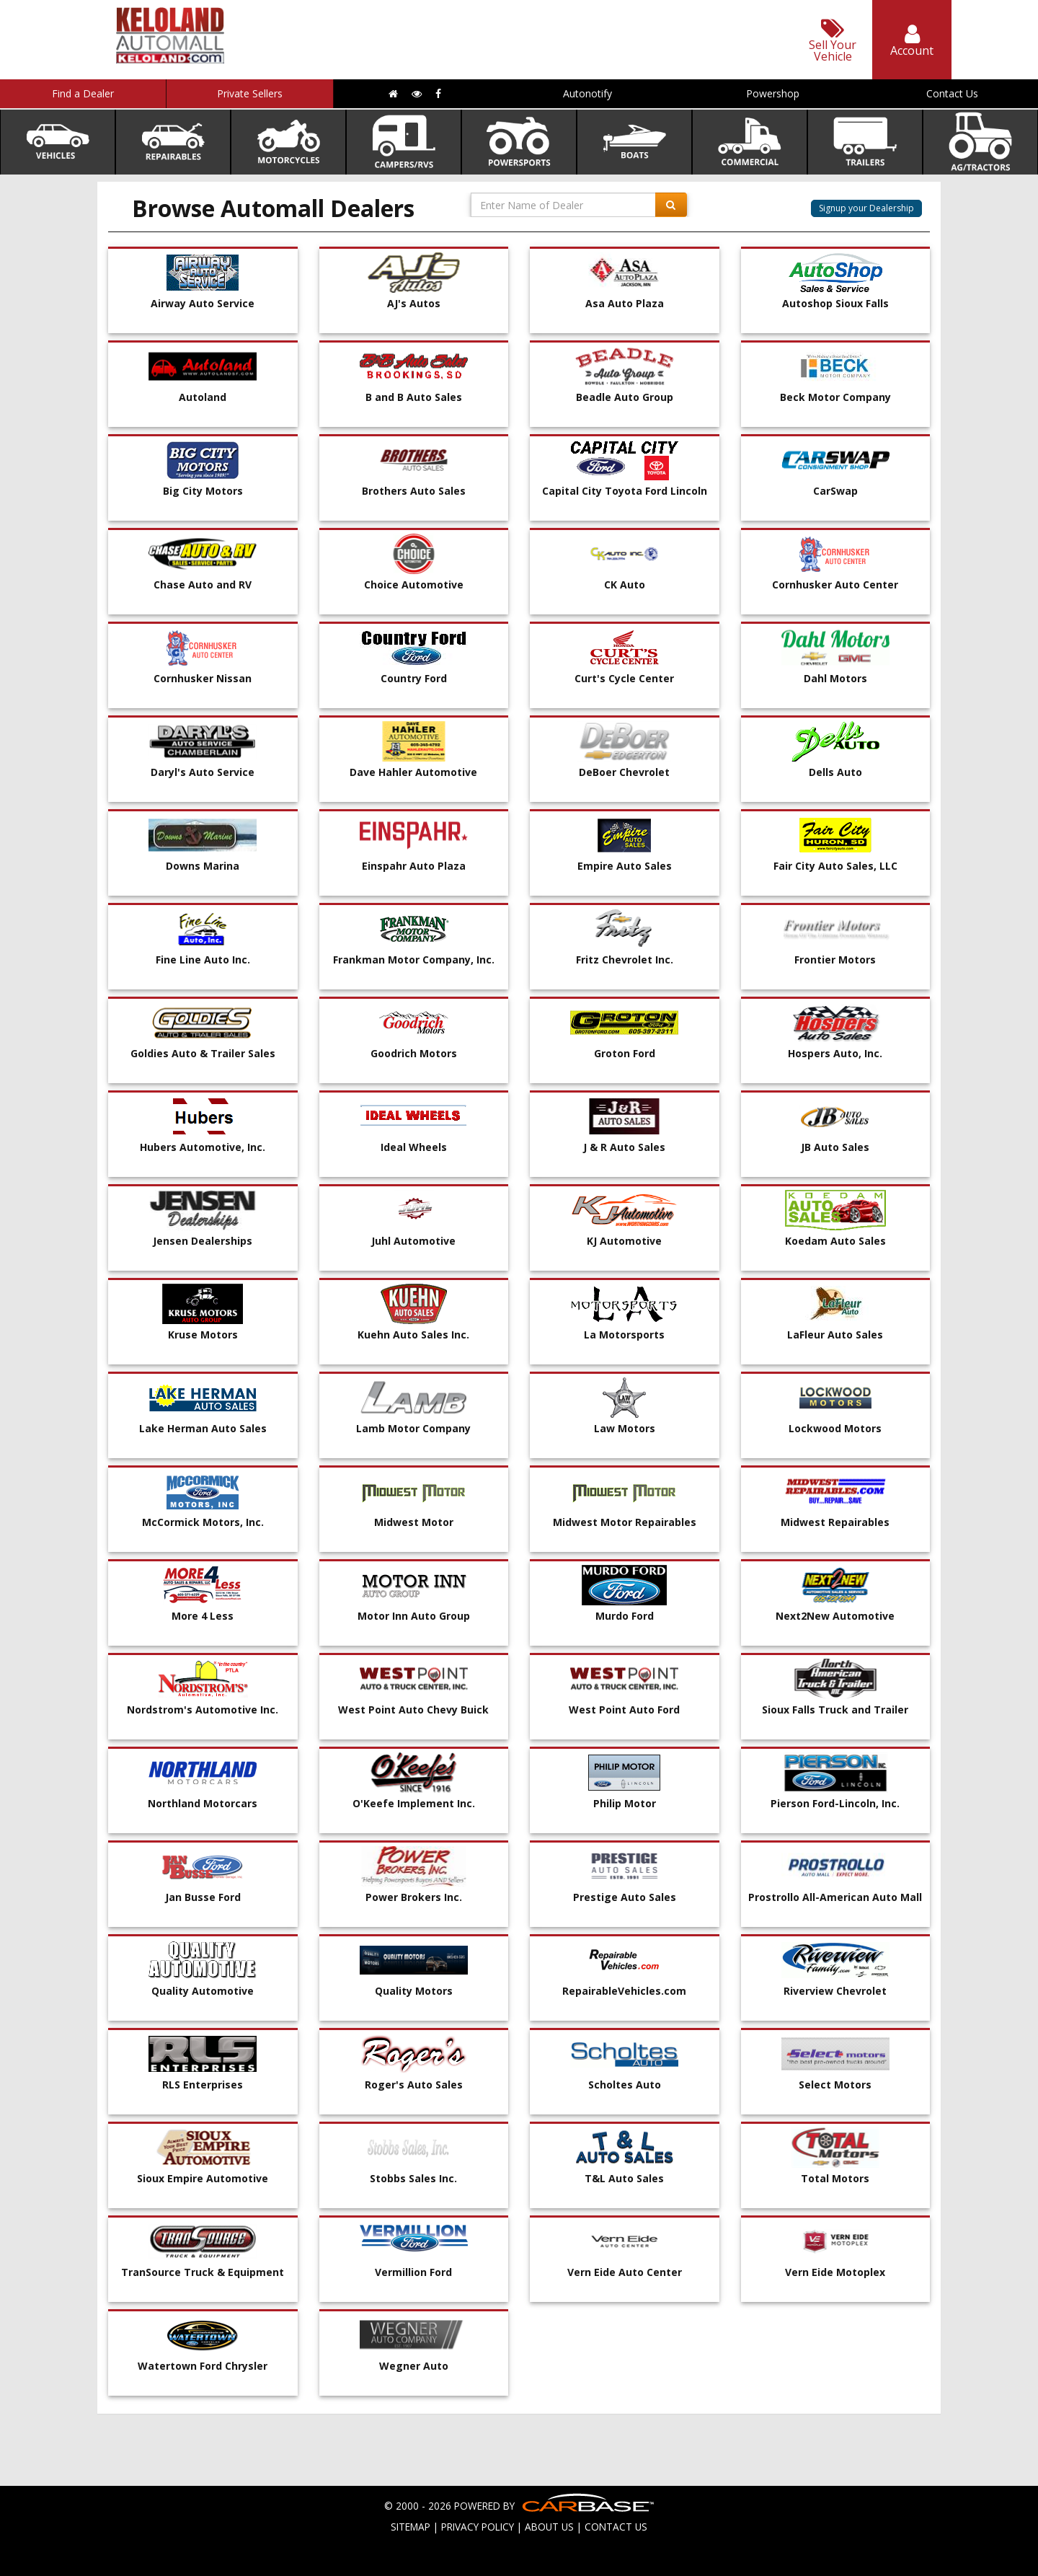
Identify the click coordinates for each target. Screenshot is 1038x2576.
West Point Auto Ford (624, 1709)
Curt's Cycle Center (624, 678)
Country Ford (414, 678)
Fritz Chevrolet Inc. (624, 959)
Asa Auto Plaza (624, 303)
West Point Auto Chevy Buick (413, 1709)
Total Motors (835, 2178)
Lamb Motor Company (413, 1428)
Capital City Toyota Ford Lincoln (624, 491)
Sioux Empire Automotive (202, 2178)
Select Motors (835, 2084)
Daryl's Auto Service (202, 772)
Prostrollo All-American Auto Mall (835, 1897)
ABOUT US (549, 2526)
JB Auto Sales (835, 1147)
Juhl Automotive (413, 1241)
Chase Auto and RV (203, 584)
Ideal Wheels (414, 1147)
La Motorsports (624, 1334)
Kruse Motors (203, 1334)
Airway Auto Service (202, 303)
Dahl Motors (835, 678)
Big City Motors (203, 491)
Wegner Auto (413, 2366)
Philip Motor (624, 1803)
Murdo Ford (624, 1616)
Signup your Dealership (866, 208)
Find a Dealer (83, 93)
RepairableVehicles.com (624, 1991)
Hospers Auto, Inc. (835, 1053)
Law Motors (624, 1428)
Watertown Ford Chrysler (202, 2366)
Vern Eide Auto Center (624, 2272)
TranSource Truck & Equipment (202, 2272)
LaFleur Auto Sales (835, 1334)
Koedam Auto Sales (835, 1241)
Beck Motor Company (835, 397)
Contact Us (952, 93)
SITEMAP (410, 2526)
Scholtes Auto (624, 2084)
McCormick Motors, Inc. (203, 1522)
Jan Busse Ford (203, 1897)
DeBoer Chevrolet (624, 772)
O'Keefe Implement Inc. (413, 1803)
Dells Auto (835, 772)
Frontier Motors (835, 959)
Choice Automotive (413, 584)
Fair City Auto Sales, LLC (835, 866)
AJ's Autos (413, 303)
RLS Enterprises (202, 2084)
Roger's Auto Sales (414, 2084)
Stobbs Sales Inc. (413, 2178)
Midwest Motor (413, 1522)
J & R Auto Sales (624, 1147)
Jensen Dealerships (202, 1241)
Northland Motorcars (202, 1803)
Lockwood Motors (835, 1428)
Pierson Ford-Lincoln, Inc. (835, 1803)
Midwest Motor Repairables (624, 1522)
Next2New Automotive (835, 1616)
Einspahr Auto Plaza (414, 866)
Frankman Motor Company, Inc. (413, 959)
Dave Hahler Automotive (413, 772)
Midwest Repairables (835, 1522)
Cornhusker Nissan (203, 678)
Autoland (202, 397)
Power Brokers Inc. (413, 1897)
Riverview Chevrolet (835, 1991)
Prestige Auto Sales (624, 1897)
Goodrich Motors (414, 1053)
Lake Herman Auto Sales (203, 1428)
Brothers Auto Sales (414, 491)
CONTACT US (616, 2526)
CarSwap (835, 491)
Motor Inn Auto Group (414, 1616)
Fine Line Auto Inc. (203, 959)
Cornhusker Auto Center (835, 584)
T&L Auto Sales (624, 2178)
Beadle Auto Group (624, 397)
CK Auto (624, 584)
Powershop (772, 93)
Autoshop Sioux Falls (835, 303)
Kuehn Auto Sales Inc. (413, 1334)
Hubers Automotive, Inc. (202, 1147)
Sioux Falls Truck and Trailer (835, 1709)
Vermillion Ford (413, 2272)
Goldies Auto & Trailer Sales (202, 1053)
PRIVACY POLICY (477, 2526)
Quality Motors (414, 1991)
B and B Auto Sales (413, 397)
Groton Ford (624, 1053)
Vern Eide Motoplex (835, 2272)
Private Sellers (250, 93)
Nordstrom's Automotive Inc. (202, 1709)
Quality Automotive (202, 1991)
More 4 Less (203, 1616)
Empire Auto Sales (624, 866)
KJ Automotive (624, 1241)
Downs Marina (202, 866)
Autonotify (587, 93)
